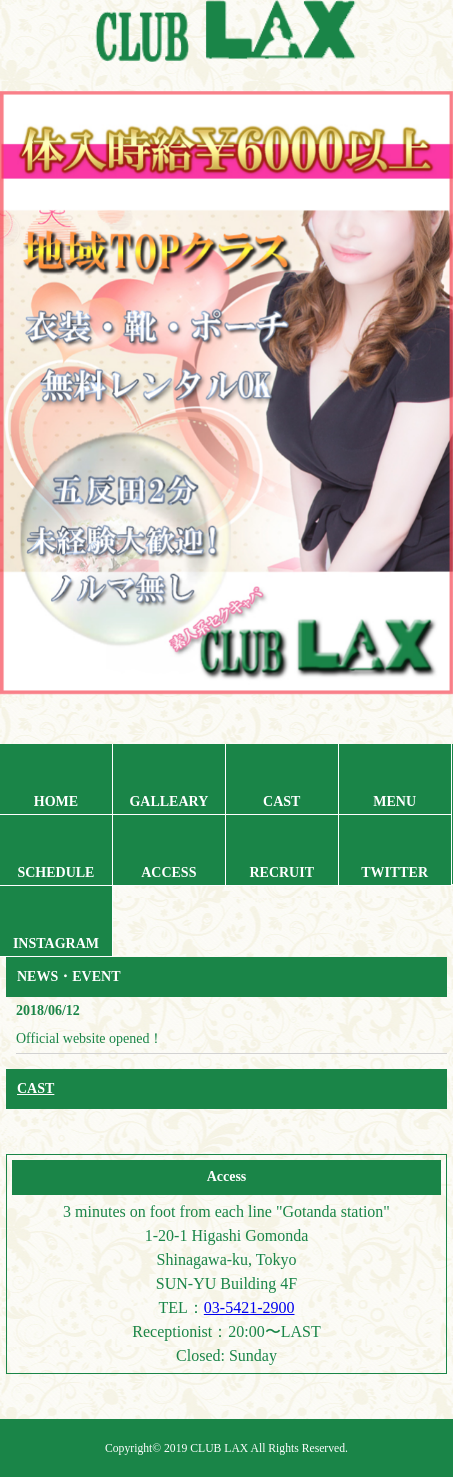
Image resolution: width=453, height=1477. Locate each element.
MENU (394, 801)
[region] (226, 413)
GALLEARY (168, 801)
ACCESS (168, 872)
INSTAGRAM (56, 943)
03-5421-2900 (249, 1307)
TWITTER (394, 872)
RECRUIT (281, 872)
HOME (56, 801)
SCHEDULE (55, 872)
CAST (281, 801)
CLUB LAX (219, 1448)
